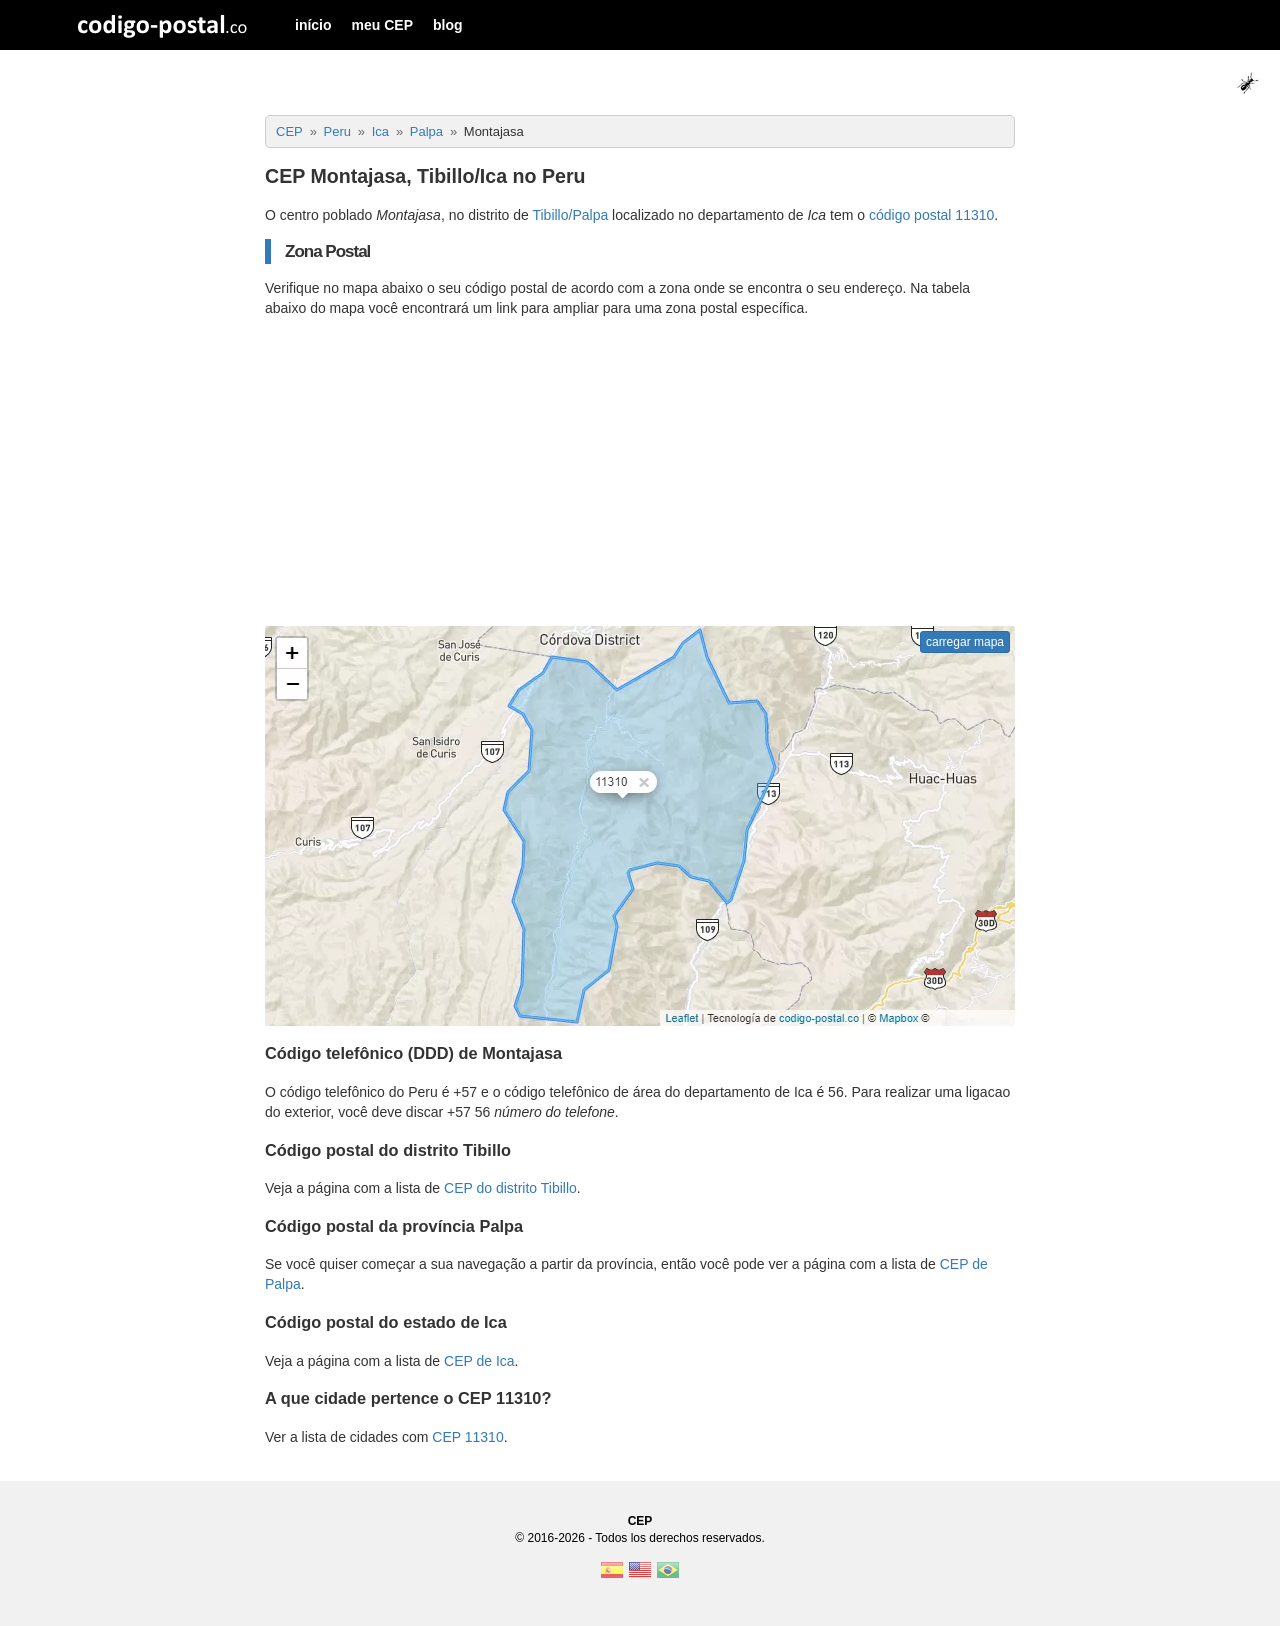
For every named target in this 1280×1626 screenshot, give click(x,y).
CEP (640, 1521)
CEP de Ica (479, 1361)
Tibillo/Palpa (570, 215)
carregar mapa (965, 642)
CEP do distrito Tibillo (510, 1188)
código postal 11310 (931, 215)
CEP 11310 (467, 1437)
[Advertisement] (640, 472)
